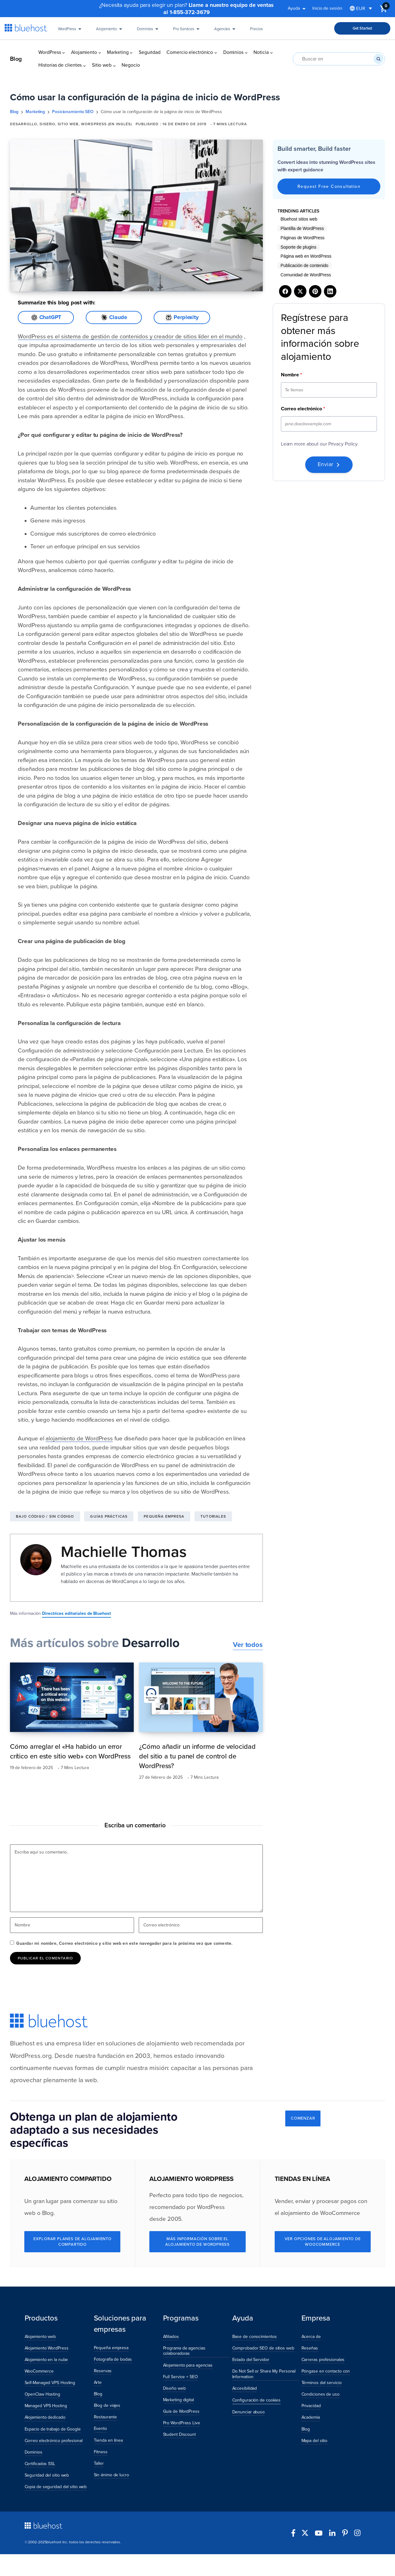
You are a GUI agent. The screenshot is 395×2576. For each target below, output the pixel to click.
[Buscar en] (378, 59)
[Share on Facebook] (285, 291)
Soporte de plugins (298, 247)
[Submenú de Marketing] (131, 52)
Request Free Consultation (328, 186)
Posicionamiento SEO (73, 111)
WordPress (71, 30)
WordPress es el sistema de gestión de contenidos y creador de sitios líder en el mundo (130, 336)
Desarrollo (23, 124)
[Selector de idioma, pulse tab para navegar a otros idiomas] (361, 9)
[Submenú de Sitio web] (114, 65)
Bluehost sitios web (299, 219)
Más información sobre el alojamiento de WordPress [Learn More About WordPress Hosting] (197, 2241)
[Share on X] (300, 291)
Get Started (362, 28)
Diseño (47, 124)
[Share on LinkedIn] (330, 291)
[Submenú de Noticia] (271, 52)
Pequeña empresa (164, 1516)
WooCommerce (340, 2213)
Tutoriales (213, 1516)
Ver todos (248, 1645)
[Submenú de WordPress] (63, 52)
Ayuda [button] (298, 9)
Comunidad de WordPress (306, 274)
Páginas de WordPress (303, 237)
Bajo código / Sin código (45, 1516)
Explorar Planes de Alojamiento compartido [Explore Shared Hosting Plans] (72, 2241)
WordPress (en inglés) (106, 124)
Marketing (35, 111)
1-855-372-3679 (190, 12)
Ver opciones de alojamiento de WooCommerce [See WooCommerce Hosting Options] (323, 2241)
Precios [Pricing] (256, 31)
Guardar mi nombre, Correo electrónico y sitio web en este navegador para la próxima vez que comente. (124, 1943)
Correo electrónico (303, 409)
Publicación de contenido (304, 265)
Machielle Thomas (124, 1552)
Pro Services (187, 30)
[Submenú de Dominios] (246, 52)
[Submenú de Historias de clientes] (84, 65)
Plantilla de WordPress (302, 228)
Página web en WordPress (306, 256)
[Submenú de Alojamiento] (99, 52)
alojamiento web (169, 2043)
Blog (16, 58)
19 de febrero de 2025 (31, 1767)
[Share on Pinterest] (315, 291)
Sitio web (68, 124)
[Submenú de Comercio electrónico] (215, 52)
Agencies (226, 30)
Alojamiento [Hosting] (110, 30)
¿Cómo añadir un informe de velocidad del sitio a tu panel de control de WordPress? (197, 1756)
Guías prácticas (109, 1516)
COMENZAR (303, 2118)
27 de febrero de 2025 (161, 1777)
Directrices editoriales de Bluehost (76, 1613)
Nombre (291, 375)
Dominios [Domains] (149, 30)
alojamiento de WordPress (79, 1438)
